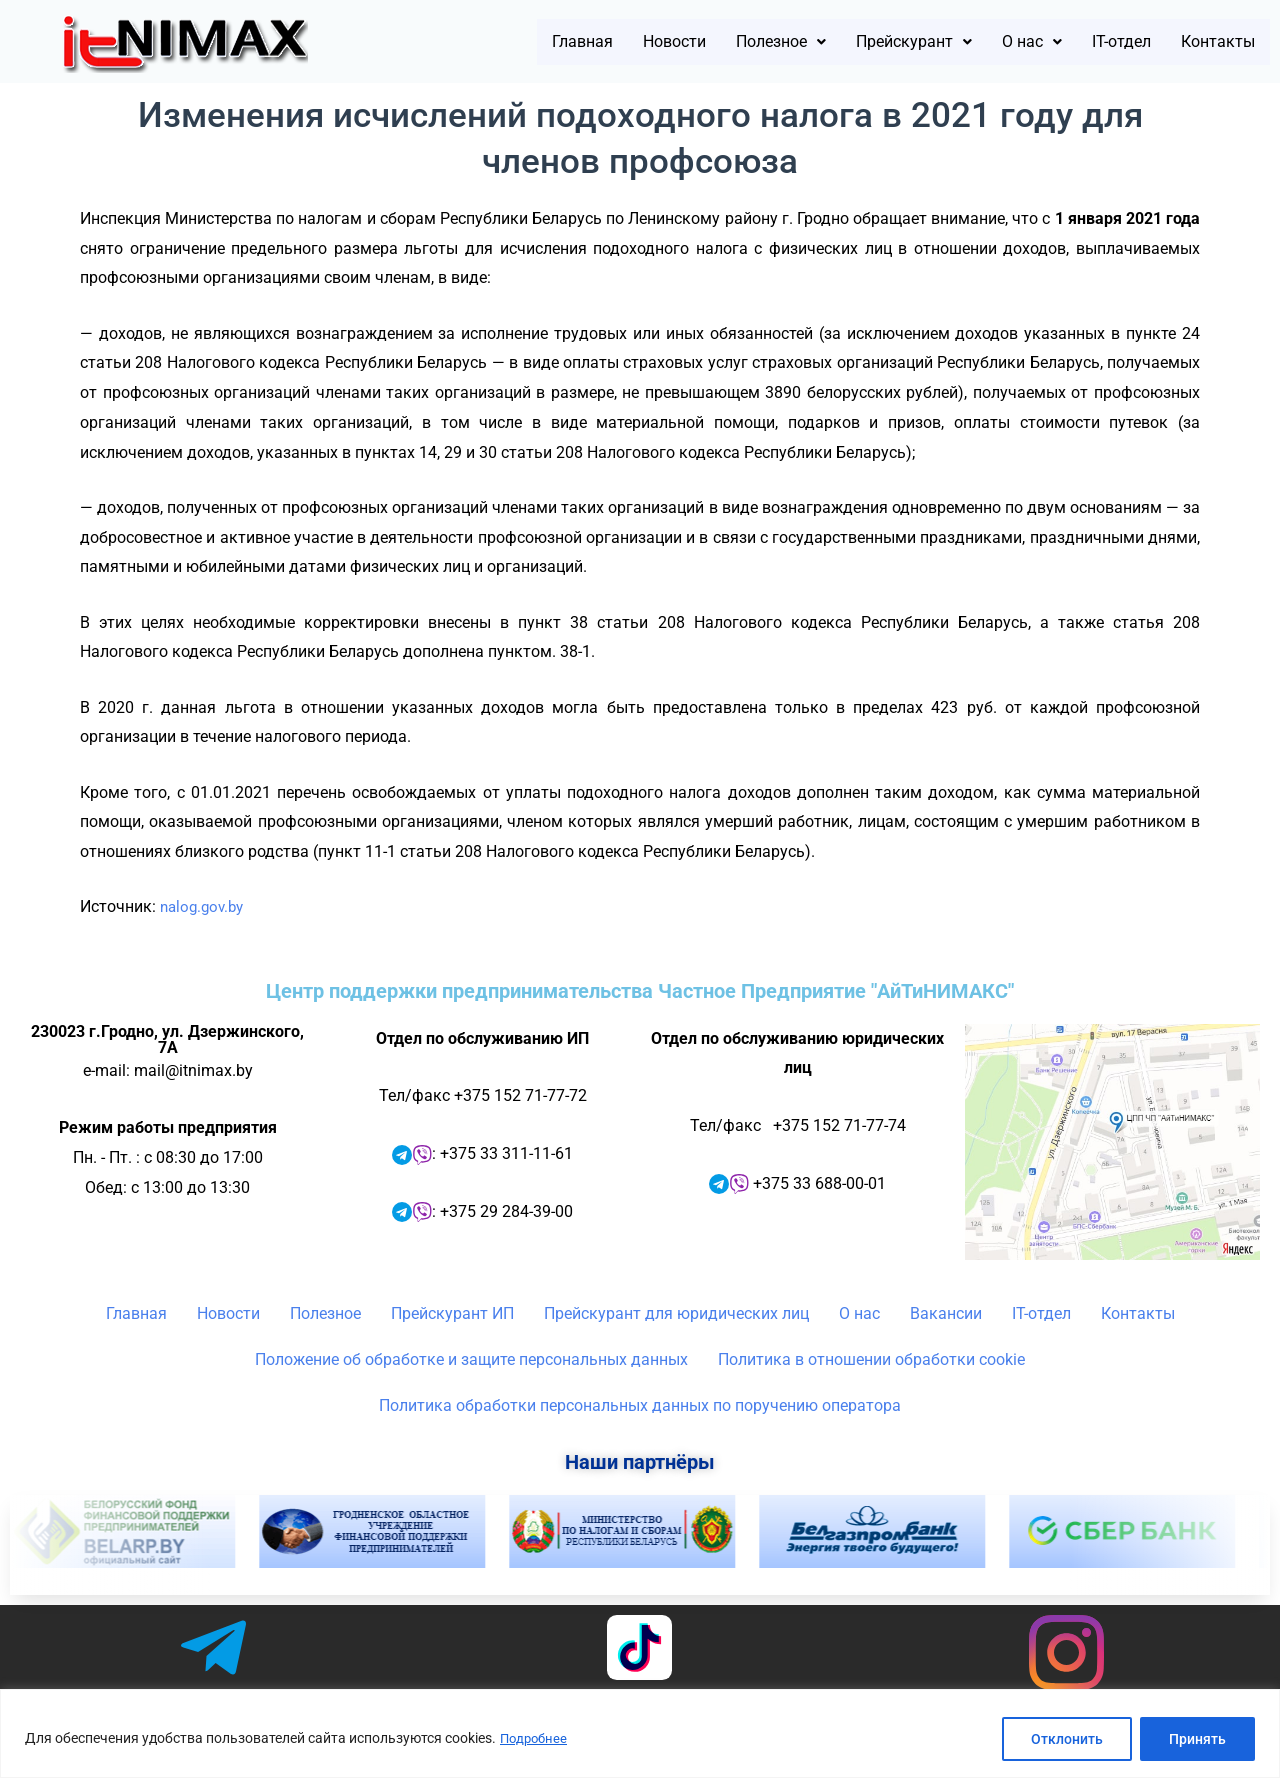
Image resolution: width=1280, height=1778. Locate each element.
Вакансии (946, 1313)
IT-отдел (1093, 42)
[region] (640, 1733)
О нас (989, 42)
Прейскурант (853, 42)
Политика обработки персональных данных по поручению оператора (640, 1405)
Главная (464, 42)
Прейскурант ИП (452, 1313)
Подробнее (536, 1739)
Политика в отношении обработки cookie (871, 1359)
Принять (1197, 1739)
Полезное (697, 42)
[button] (697, 42)
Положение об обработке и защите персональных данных (471, 1359)
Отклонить (1067, 1739)
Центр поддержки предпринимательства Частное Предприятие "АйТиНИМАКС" (640, 991)
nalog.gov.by (205, 906)
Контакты (1208, 42)
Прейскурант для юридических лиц (676, 1313)
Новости (572, 42)
